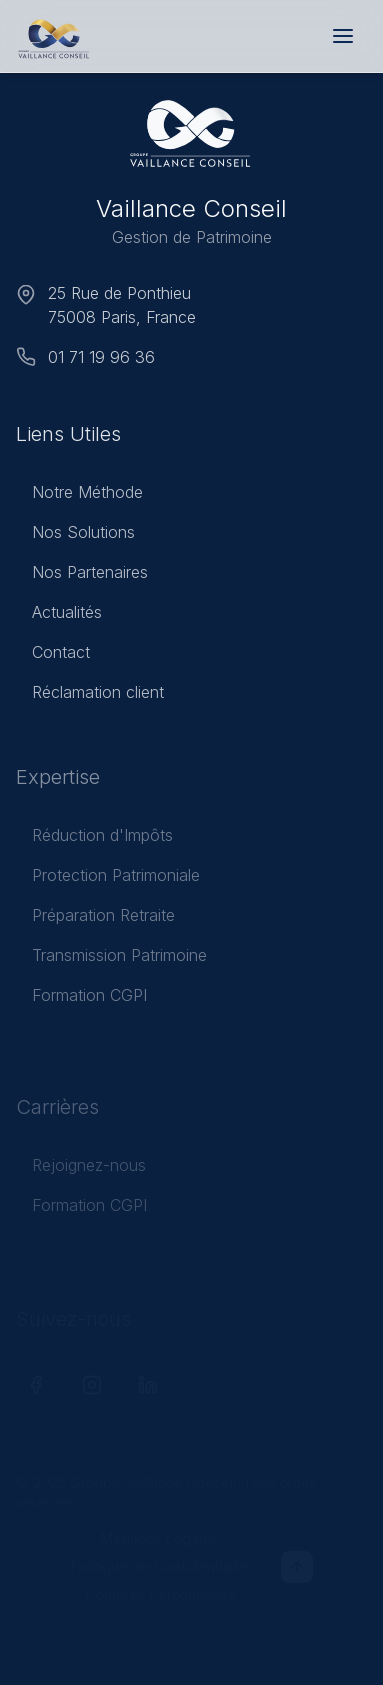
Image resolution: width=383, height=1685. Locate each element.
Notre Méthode (79, 495)
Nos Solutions (75, 535)
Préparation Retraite (95, 920)
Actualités (59, 615)
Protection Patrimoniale (108, 880)
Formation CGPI (81, 1000)
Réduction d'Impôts (94, 840)
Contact (53, 655)
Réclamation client (90, 695)
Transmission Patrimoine (111, 960)
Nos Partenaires (82, 575)
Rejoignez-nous (81, 1172)
